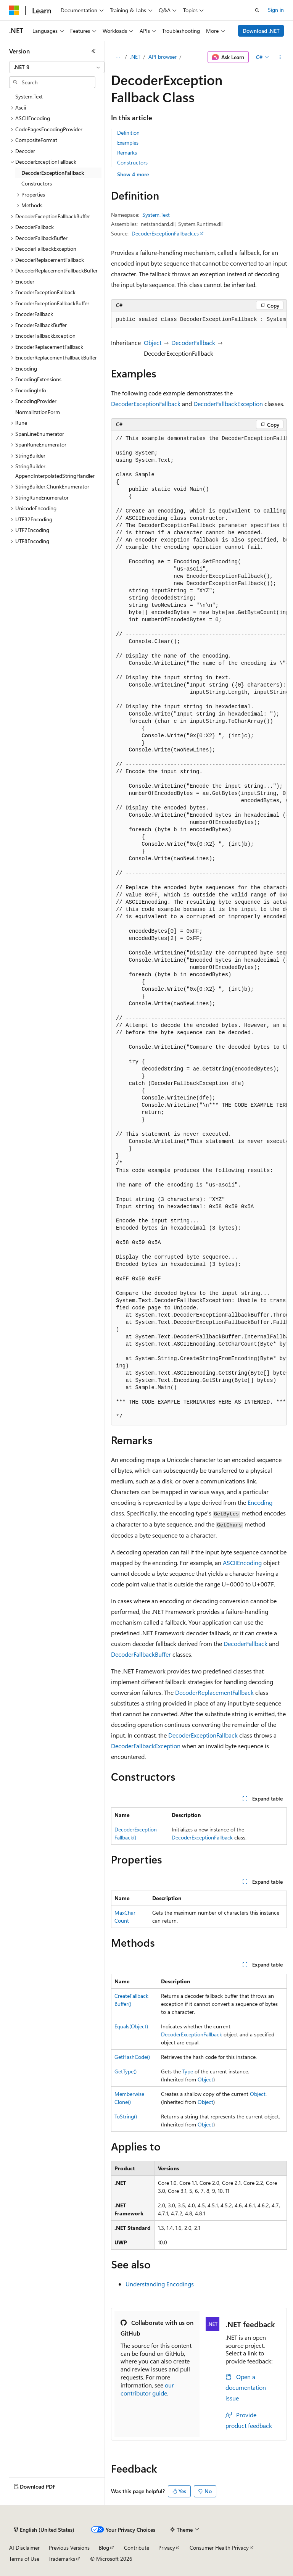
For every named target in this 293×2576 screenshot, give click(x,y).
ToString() (125, 2116)
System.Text (156, 214)
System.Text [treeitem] (29, 96)
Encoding (260, 1502)
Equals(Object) (131, 2026)
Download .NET (261, 30)
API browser (162, 56)
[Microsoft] (14, 10)
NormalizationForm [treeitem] (37, 412)
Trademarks (61, 2558)
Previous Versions (69, 2547)
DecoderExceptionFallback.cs (165, 233)
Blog (104, 2547)
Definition (128, 132)
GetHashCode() (132, 2056)
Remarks (127, 152)
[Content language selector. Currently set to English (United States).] (44, 2530)
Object (152, 343)
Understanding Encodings (160, 2284)
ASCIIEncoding (242, 1563)
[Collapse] (93, 51)
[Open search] (257, 10)
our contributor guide (147, 2389)
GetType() (125, 2071)
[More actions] (280, 57)
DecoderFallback (193, 343)
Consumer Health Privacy (219, 2547)
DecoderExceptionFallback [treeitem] (52, 172)
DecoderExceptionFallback (145, 404)
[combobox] (57, 67)
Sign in (276, 9)
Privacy (166, 2547)
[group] (199, 319)
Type (187, 2071)
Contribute (136, 2547)
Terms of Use (24, 2558)
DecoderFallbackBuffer (141, 1654)
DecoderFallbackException (228, 404)
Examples (127, 142)
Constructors (132, 162)
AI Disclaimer (24, 2547)
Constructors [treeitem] (36, 183)
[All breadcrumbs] (117, 57)
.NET (135, 56)
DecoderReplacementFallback (214, 1692)
